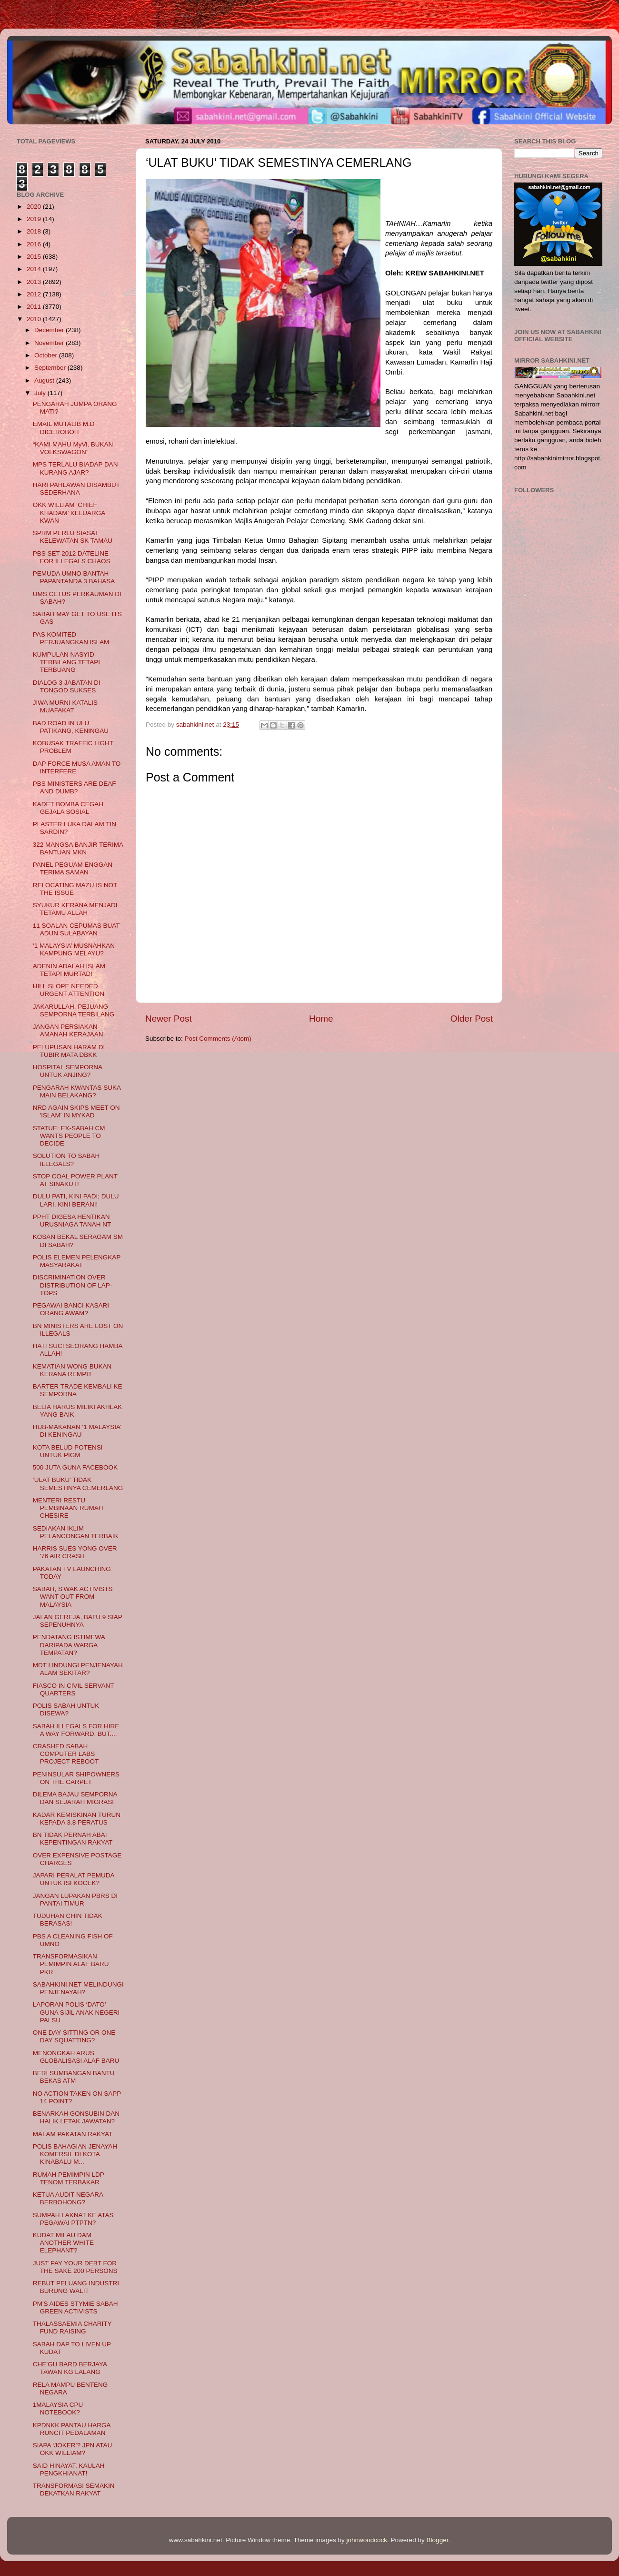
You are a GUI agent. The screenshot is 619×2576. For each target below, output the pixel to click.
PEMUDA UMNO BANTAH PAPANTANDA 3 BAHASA (74, 577)
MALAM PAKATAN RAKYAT (73, 2134)
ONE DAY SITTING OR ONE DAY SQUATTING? (74, 2036)
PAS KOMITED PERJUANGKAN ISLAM (71, 638)
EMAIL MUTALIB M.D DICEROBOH (64, 427)
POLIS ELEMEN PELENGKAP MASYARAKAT (76, 1261)
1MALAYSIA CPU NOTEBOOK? (58, 2408)
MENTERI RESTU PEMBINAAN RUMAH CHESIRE (68, 1508)
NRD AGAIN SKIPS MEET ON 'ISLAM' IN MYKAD (76, 1111)
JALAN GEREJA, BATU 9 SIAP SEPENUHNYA (77, 1620)
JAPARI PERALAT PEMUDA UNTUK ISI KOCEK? (73, 1879)
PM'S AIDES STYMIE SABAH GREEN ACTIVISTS (75, 2307)
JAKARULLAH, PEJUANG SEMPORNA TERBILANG (74, 1010)
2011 (35, 306)
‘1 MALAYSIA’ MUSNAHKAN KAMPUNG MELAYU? (74, 949)
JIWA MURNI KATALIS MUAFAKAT (65, 706)
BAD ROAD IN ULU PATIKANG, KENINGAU (71, 727)
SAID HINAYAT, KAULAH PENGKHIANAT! (69, 2469)
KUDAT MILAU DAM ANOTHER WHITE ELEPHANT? (63, 2242)
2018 (35, 231)
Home (321, 1019)
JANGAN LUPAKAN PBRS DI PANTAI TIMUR (75, 1899)
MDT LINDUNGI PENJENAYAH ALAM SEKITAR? (78, 1669)
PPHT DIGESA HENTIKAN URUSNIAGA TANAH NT (72, 1220)
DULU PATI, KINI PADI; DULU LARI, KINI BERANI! (76, 1200)
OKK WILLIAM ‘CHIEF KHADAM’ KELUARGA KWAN (69, 512)
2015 (35, 256)
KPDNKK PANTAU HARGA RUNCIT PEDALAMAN (71, 2429)
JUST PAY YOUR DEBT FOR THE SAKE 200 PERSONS (75, 2267)
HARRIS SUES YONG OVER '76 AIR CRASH (75, 1552)
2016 (35, 244)
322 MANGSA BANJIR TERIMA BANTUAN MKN (78, 848)
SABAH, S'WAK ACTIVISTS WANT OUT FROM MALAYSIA (73, 1596)
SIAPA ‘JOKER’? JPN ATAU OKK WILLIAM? (72, 2449)
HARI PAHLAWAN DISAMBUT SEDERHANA (76, 488)
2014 (35, 269)
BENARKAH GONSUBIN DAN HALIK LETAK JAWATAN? (76, 2117)
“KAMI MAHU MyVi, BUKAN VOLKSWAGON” (73, 448)
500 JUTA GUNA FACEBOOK (75, 1467)
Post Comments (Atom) (218, 1038)
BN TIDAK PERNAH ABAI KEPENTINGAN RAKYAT (73, 1838)
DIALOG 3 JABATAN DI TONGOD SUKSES (66, 686)
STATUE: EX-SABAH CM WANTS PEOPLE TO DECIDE (69, 1136)
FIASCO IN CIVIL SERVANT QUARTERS (73, 1689)
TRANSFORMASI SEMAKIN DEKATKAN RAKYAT (74, 2489)
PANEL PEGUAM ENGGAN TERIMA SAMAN (72, 868)
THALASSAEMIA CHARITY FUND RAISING (72, 2327)
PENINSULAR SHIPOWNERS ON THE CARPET (76, 1778)
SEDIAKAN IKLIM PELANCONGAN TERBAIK (76, 1532)
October (46, 355)
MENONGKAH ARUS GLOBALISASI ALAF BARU (76, 2056)
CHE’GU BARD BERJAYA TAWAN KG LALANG (70, 2368)
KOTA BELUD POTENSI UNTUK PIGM (68, 1451)
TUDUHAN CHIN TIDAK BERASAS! (67, 1919)
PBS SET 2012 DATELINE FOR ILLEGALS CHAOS (71, 557)
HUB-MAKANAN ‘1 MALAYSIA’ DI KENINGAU (77, 1430)
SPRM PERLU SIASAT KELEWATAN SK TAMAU (72, 536)
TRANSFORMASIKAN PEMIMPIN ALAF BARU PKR (71, 1964)
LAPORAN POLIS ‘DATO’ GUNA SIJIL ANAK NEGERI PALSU (76, 2012)
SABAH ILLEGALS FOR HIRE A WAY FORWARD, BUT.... (76, 1730)
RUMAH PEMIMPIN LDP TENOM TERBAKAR (68, 2178)
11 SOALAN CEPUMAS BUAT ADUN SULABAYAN (76, 929)
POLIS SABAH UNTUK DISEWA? (66, 1709)
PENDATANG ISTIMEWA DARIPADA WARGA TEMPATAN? (69, 1644)
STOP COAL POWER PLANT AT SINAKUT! (75, 1180)
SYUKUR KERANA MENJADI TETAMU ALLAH (75, 909)
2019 (35, 219)
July (41, 392)
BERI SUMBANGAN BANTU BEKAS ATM (74, 2076)
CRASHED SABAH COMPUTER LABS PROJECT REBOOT (66, 1754)
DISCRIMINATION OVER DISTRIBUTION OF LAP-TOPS (72, 1285)
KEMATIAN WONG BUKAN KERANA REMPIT (72, 1370)
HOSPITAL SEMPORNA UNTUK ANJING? (67, 1071)
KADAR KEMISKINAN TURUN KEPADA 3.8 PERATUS (76, 1818)
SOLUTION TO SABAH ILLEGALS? (66, 1159)
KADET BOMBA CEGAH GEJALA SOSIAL (68, 808)
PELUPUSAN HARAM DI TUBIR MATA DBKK (69, 1051)
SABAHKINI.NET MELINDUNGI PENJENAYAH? (78, 1988)
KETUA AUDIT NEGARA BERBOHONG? (68, 2198)
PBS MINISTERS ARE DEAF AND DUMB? (74, 787)
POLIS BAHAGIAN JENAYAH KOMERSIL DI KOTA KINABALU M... (75, 2154)
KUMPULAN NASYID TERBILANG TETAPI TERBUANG (66, 662)
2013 (35, 281)
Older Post (471, 1019)
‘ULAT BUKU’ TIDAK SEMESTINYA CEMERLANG (78, 1483)
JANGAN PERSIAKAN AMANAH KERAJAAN (68, 1030)
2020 (35, 206)
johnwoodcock (367, 2540)
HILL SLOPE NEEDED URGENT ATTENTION (68, 990)
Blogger (438, 2540)
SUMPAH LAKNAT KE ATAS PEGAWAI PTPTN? (73, 2218)
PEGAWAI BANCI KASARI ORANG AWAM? (71, 1309)
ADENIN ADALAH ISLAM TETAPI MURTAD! (69, 970)
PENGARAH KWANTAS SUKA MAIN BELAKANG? (77, 1091)
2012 (35, 294)
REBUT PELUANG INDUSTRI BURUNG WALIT (76, 2287)
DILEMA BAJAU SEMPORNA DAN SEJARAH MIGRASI (75, 1798)
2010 (35, 319)
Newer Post (168, 1019)
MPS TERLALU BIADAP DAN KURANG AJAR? (75, 468)
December (50, 330)
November (50, 342)
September (51, 367)
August (45, 380)
